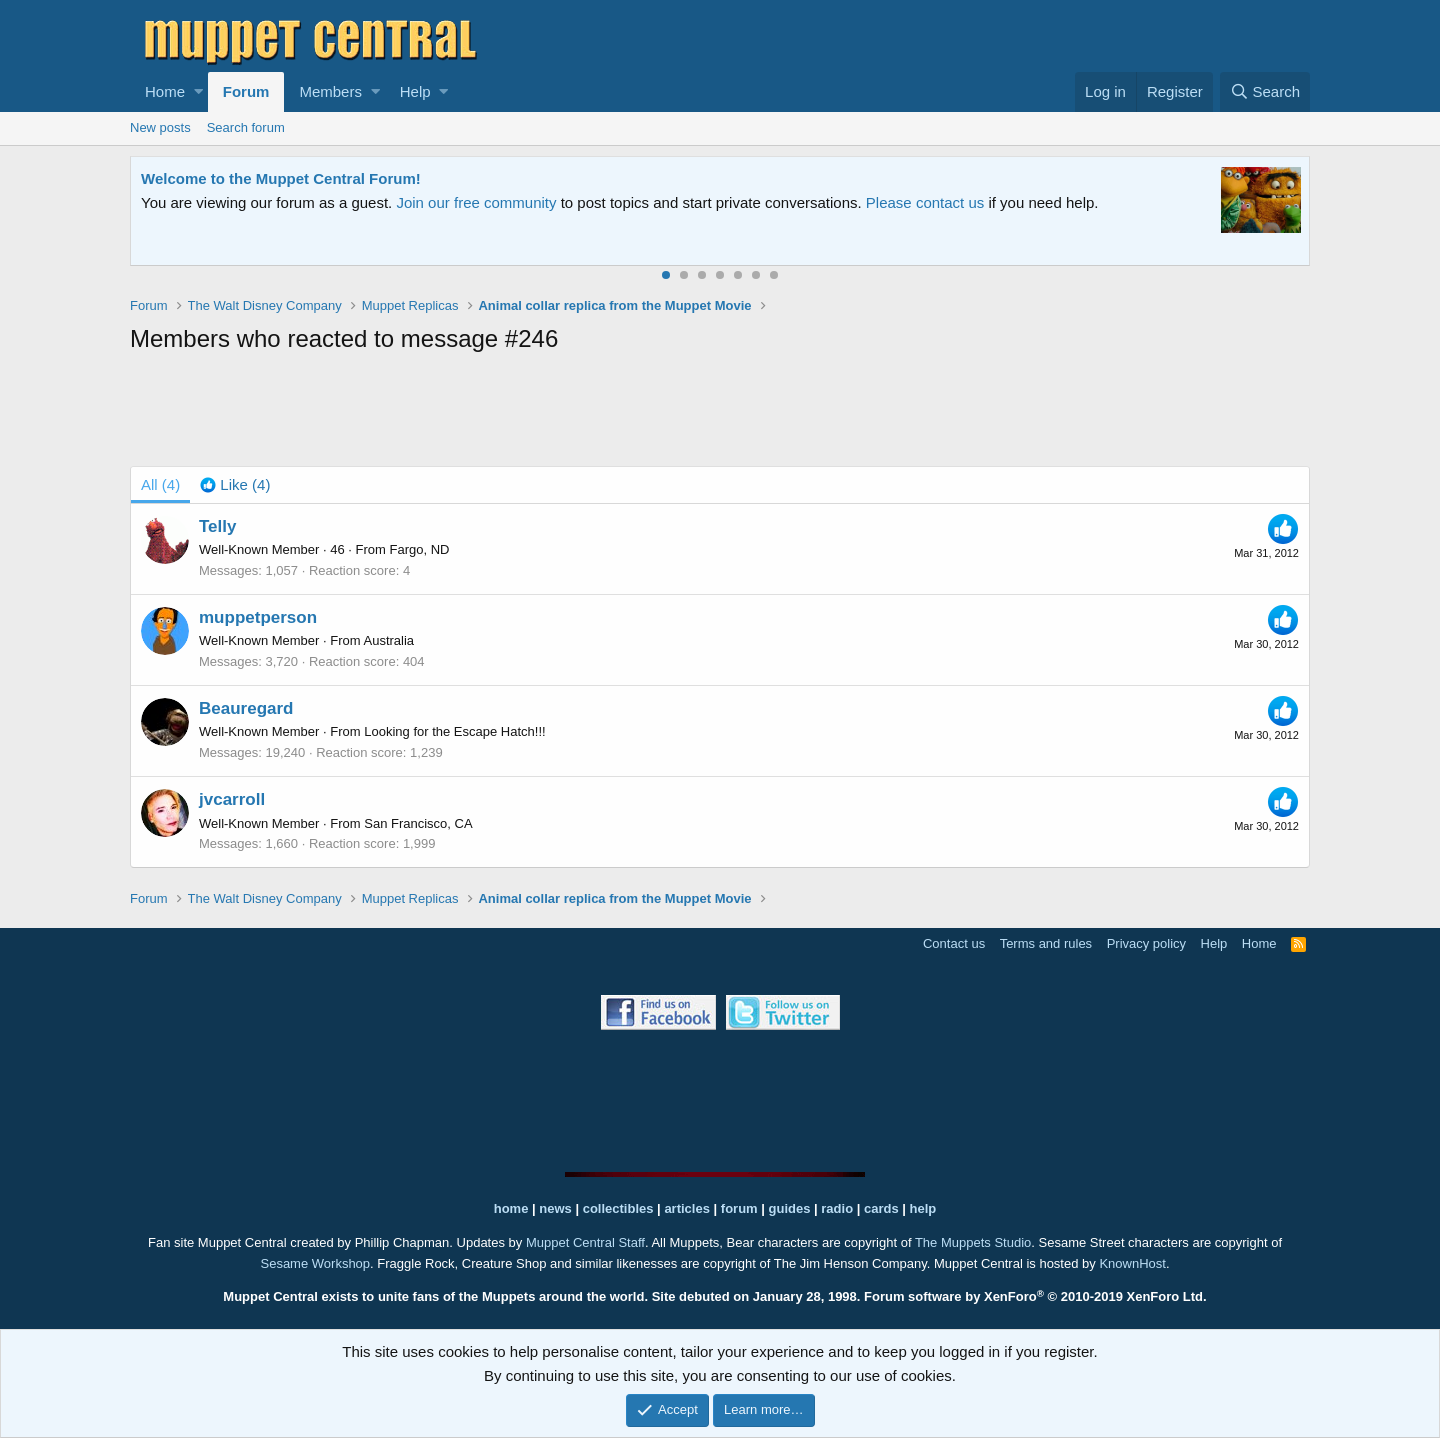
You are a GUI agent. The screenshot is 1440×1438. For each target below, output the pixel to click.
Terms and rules (1046, 943)
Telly (217, 526)
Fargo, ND (420, 549)
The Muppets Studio (973, 1242)
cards (881, 1208)
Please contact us (925, 202)
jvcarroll (232, 799)
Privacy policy (1146, 943)
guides (790, 1208)
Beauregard (246, 708)
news (555, 1208)
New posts (160, 127)
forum (739, 1208)
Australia (389, 640)
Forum (246, 91)
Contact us (954, 943)
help (923, 1208)
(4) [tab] (160, 484)
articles (688, 1208)
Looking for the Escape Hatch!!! (454, 731)
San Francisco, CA (418, 823)
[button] (198, 92)
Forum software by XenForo (1035, 1296)
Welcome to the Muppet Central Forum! (281, 178)
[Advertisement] (720, 414)
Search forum (246, 127)
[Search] (1265, 92)
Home (165, 91)
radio (837, 1208)
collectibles (618, 1208)
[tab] (235, 485)
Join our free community (476, 202)
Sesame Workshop (315, 1263)
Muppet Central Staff (585, 1242)
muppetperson (258, 617)
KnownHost (1132, 1263)
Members (330, 91)
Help (415, 91)
